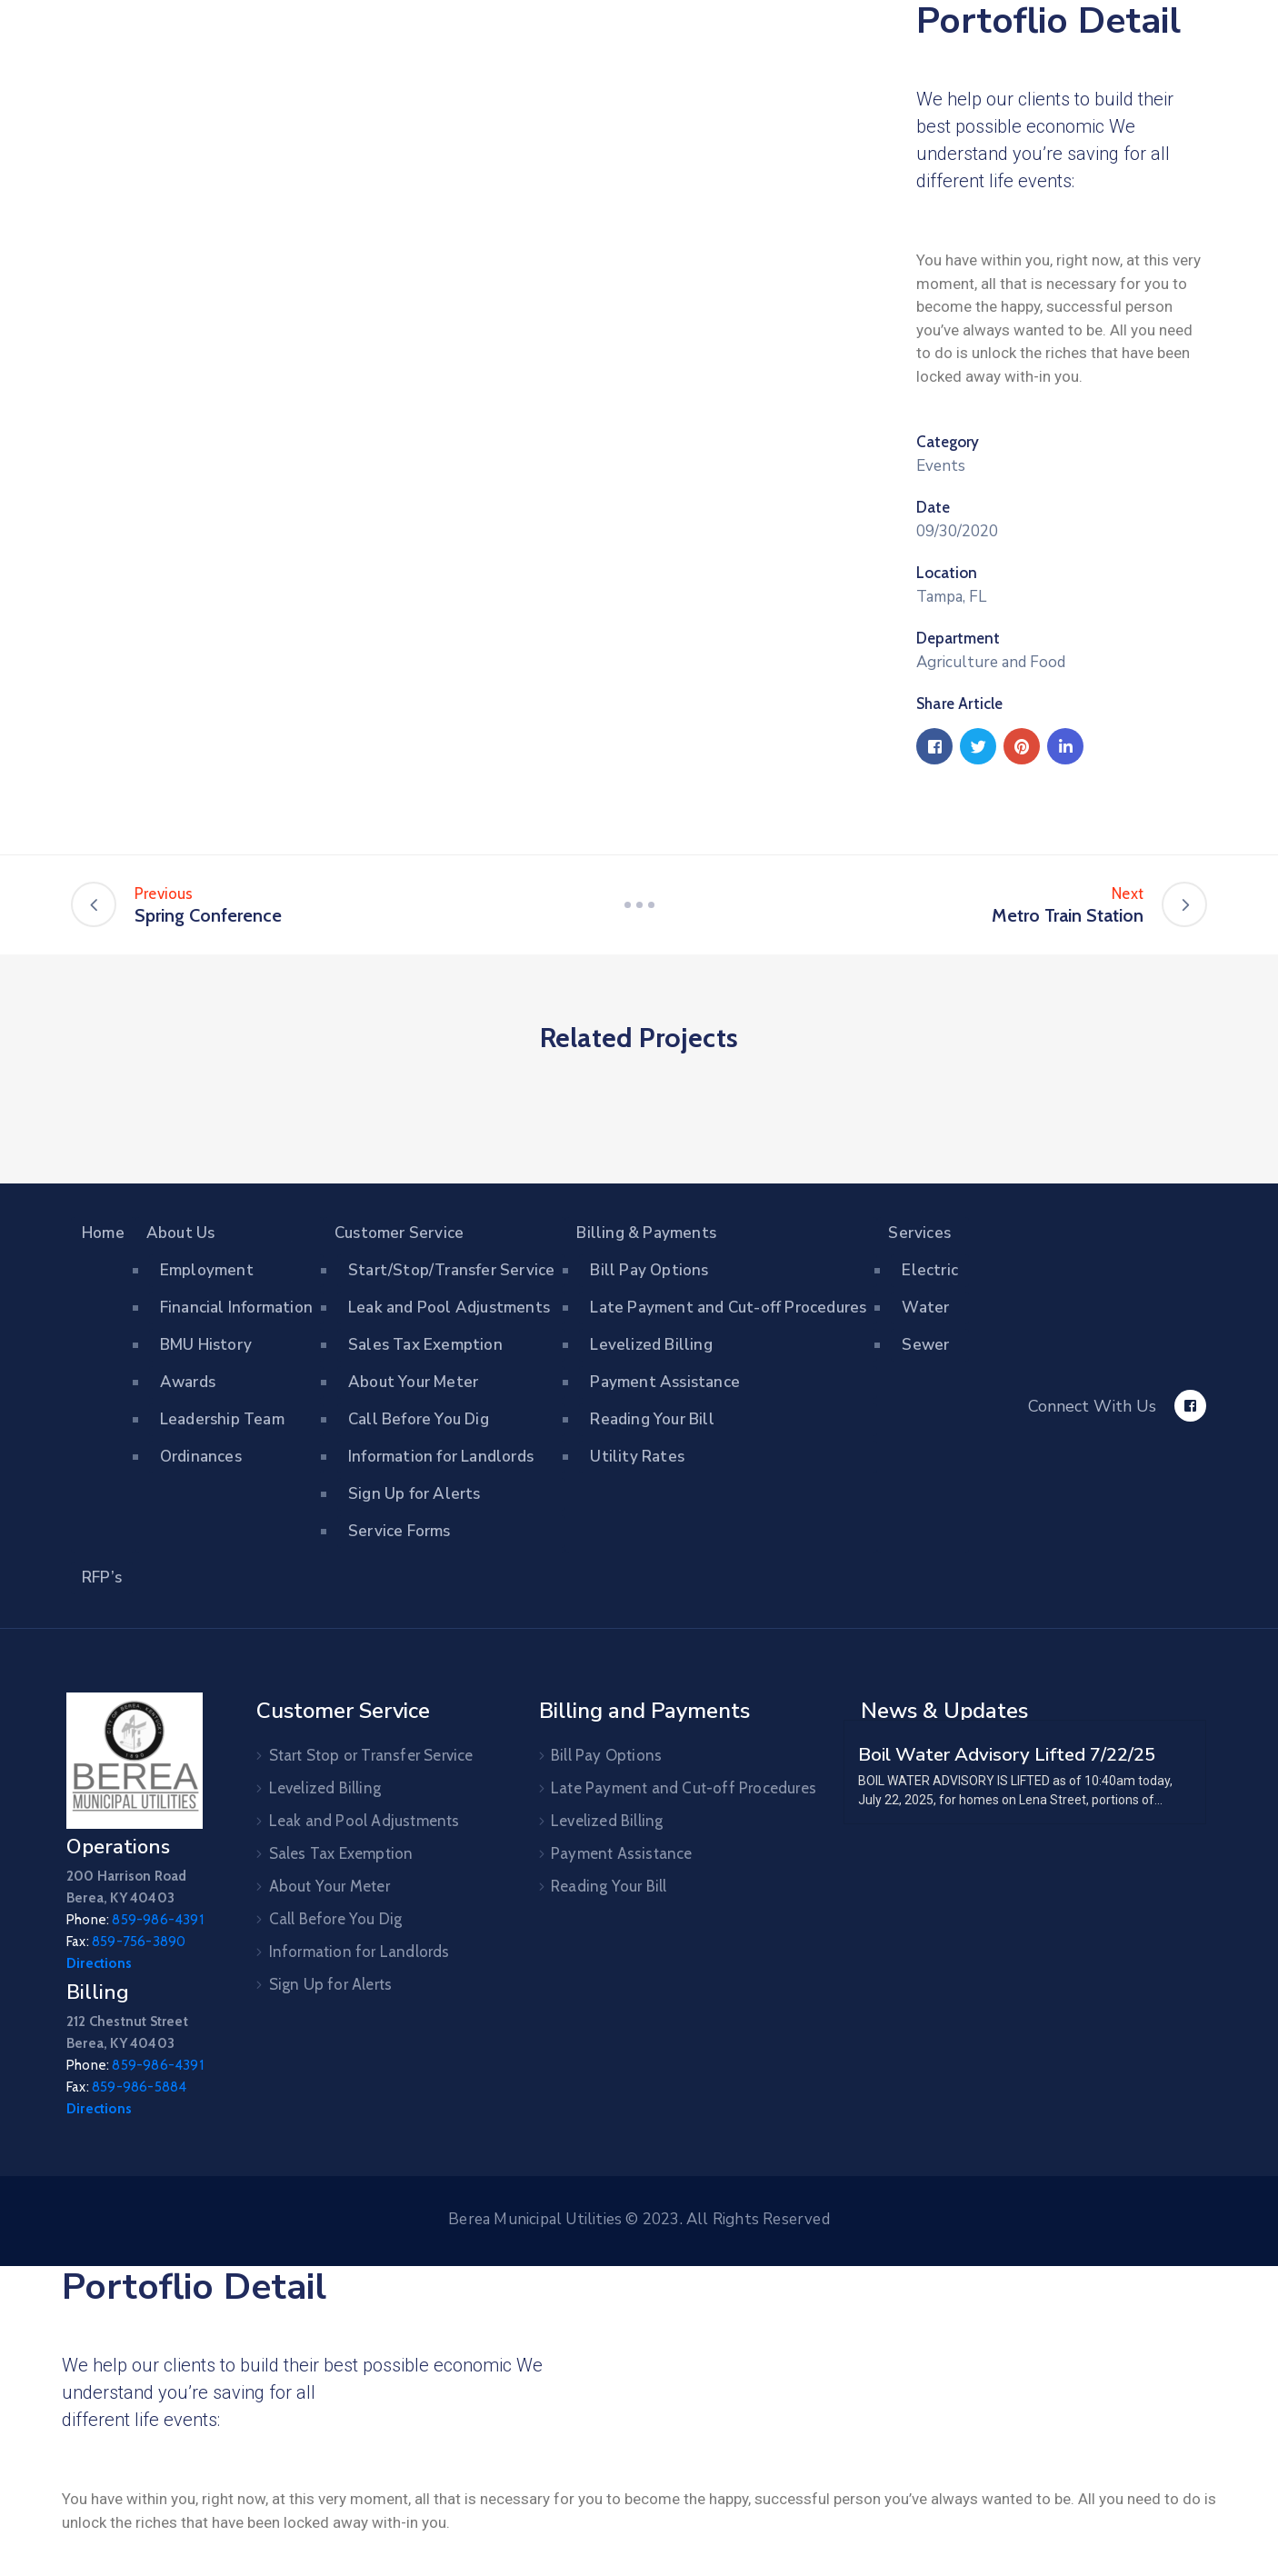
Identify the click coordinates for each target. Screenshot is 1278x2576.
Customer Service (399, 1233)
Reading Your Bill (652, 1419)
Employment (207, 1270)
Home (103, 1233)
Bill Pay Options (649, 1270)
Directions (99, 1963)
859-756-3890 (138, 1941)
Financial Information (236, 1307)
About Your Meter (413, 1382)
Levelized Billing (651, 1344)
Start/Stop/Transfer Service (451, 1270)
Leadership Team (222, 1419)
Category (947, 442)
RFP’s (102, 1577)
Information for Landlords (441, 1456)
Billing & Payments (646, 1233)
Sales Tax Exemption (425, 1344)
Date (933, 507)
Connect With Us (1092, 1406)
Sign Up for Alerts (414, 1493)
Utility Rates (637, 1456)
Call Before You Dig (418, 1419)
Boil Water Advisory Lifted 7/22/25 (1006, 1754)
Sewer (925, 1344)
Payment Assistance (665, 1382)
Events (940, 465)
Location (946, 573)
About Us (180, 1233)
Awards (187, 1382)
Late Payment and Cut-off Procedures (728, 1307)
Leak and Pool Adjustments (449, 1307)
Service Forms (399, 1531)
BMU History (206, 1344)
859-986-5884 (139, 2087)
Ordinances (201, 1456)
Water (925, 1307)
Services (919, 1233)
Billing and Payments (644, 1710)
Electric (930, 1270)
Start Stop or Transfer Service (371, 1755)
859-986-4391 (157, 1920)
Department (958, 638)
